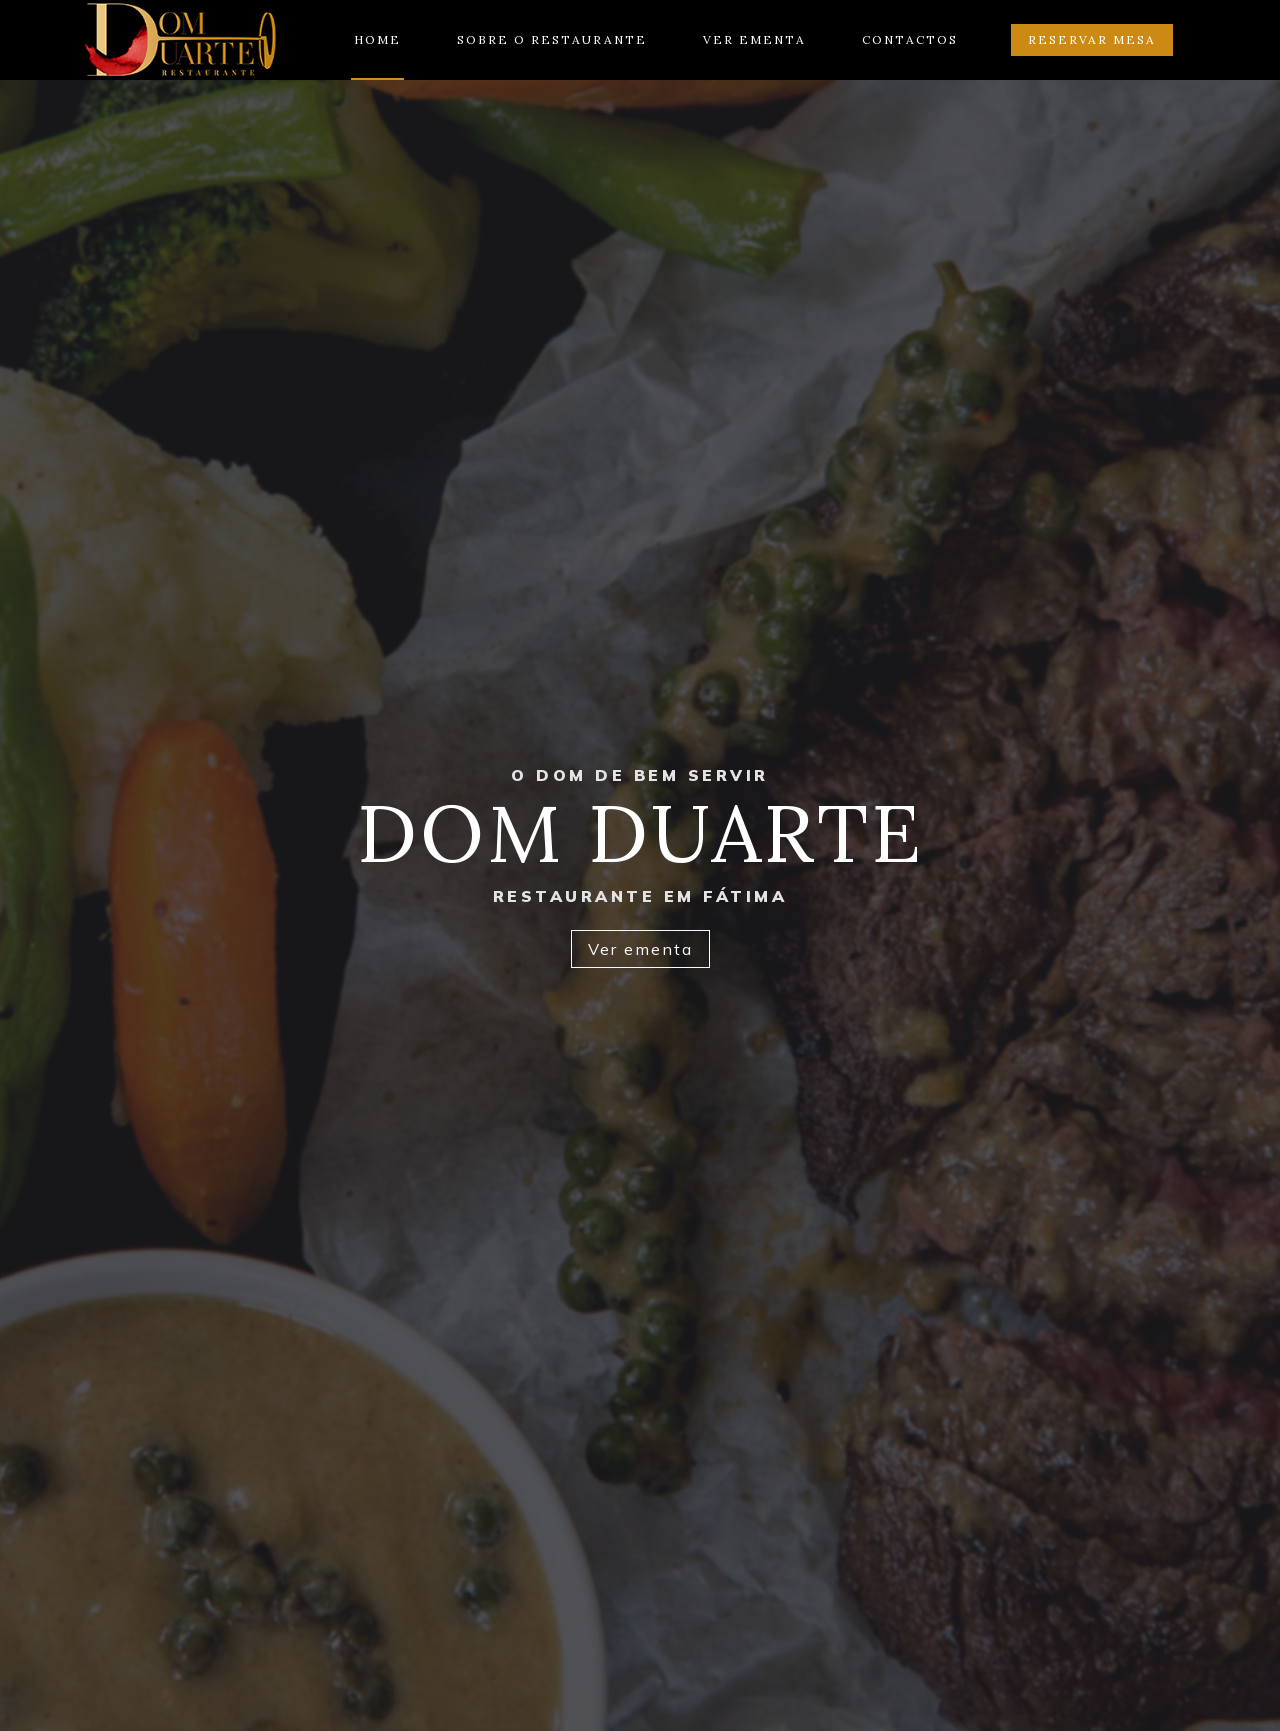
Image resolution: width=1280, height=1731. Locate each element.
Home (377, 39)
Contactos (910, 39)
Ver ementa (754, 39)
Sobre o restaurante (552, 39)
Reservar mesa (1092, 39)
